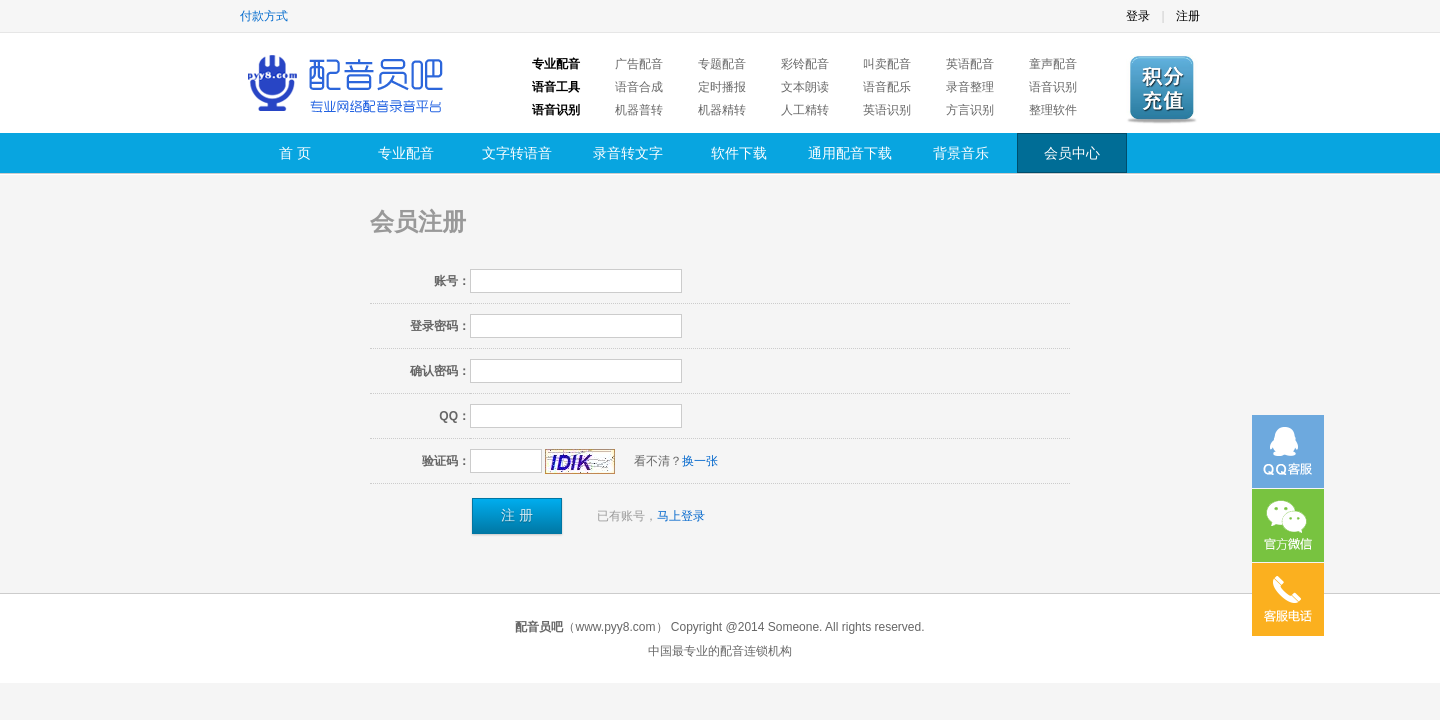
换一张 (700, 461)
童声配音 (1053, 64)
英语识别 (887, 110)
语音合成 (639, 87)
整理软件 (1053, 110)
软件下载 (739, 153)
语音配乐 (887, 87)
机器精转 (722, 110)
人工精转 (805, 110)
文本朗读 (805, 87)
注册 (1188, 16)
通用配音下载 (850, 153)
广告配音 (639, 64)
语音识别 (1053, 87)
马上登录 (681, 516)
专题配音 (722, 64)
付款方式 (264, 16)
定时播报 (722, 87)
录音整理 (970, 87)
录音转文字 (628, 153)
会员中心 (1072, 153)
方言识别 (970, 110)
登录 (1138, 16)
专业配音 (406, 153)
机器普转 (639, 110)
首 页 (295, 153)
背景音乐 (961, 153)
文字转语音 (517, 153)
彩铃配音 (805, 64)
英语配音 (970, 64)
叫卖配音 (887, 64)
